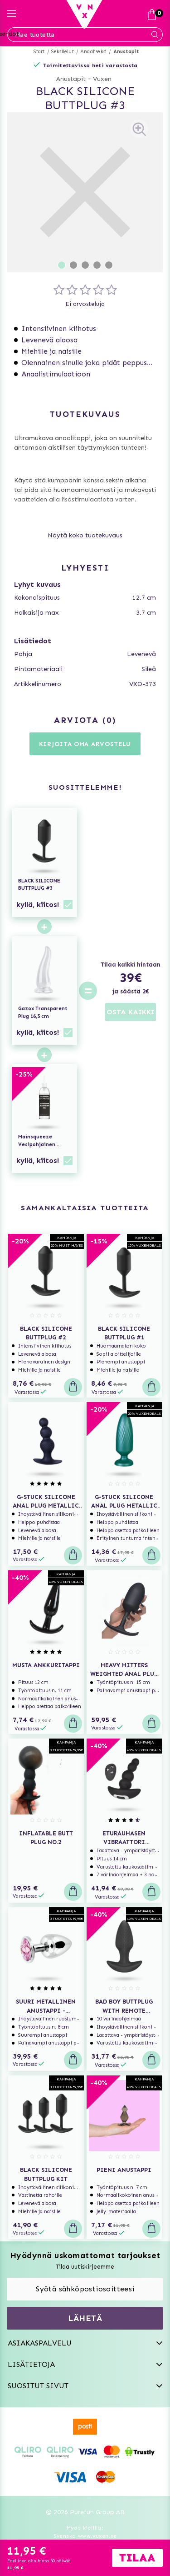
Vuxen (102, 79)
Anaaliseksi (93, 52)
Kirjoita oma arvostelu (85, 744)
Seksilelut (62, 52)
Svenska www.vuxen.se (85, 2536)
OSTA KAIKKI (131, 1011)
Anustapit (126, 52)
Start (39, 52)
